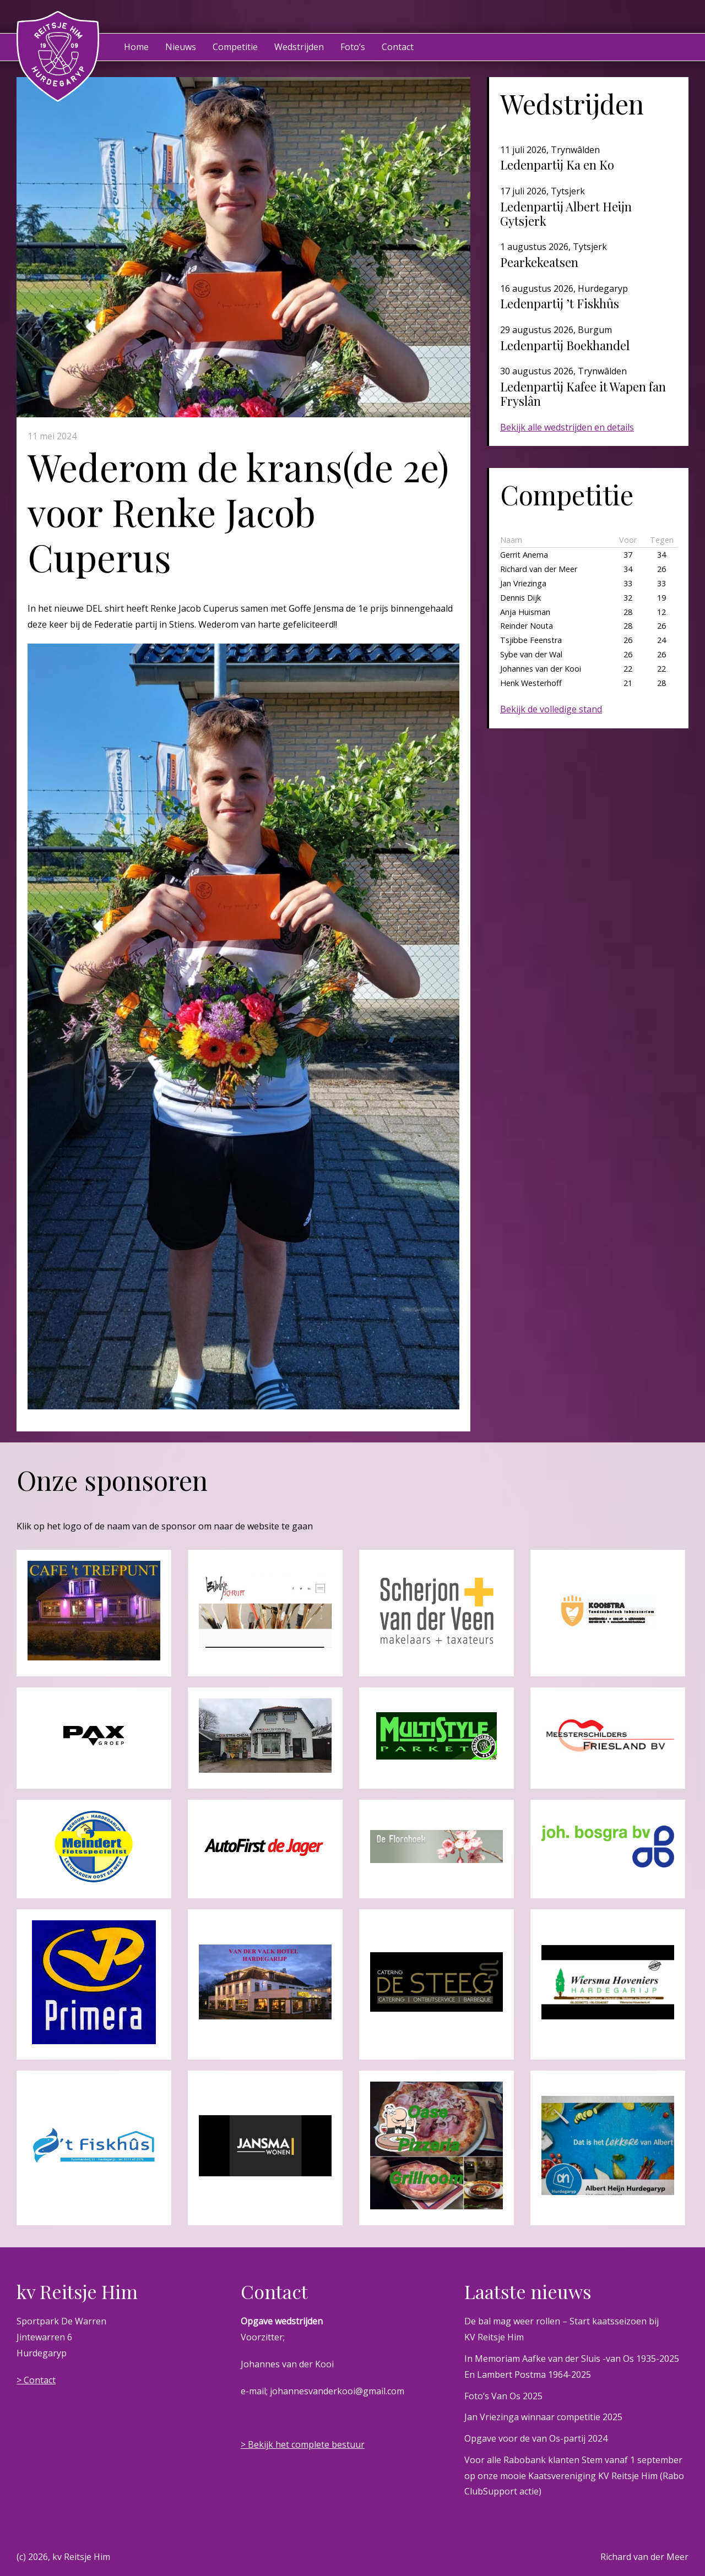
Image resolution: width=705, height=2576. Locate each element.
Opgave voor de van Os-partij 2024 (536, 2438)
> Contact (36, 2380)
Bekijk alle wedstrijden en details (567, 427)
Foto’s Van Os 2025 (503, 2396)
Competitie (235, 47)
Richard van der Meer (644, 2557)
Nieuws (180, 47)
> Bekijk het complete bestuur (303, 2444)
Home (136, 47)
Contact (398, 47)
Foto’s (352, 47)
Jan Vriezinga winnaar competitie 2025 (543, 2417)
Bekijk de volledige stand (551, 709)
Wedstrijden (299, 47)
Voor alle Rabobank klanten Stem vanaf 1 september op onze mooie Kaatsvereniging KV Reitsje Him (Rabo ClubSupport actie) (574, 2476)
